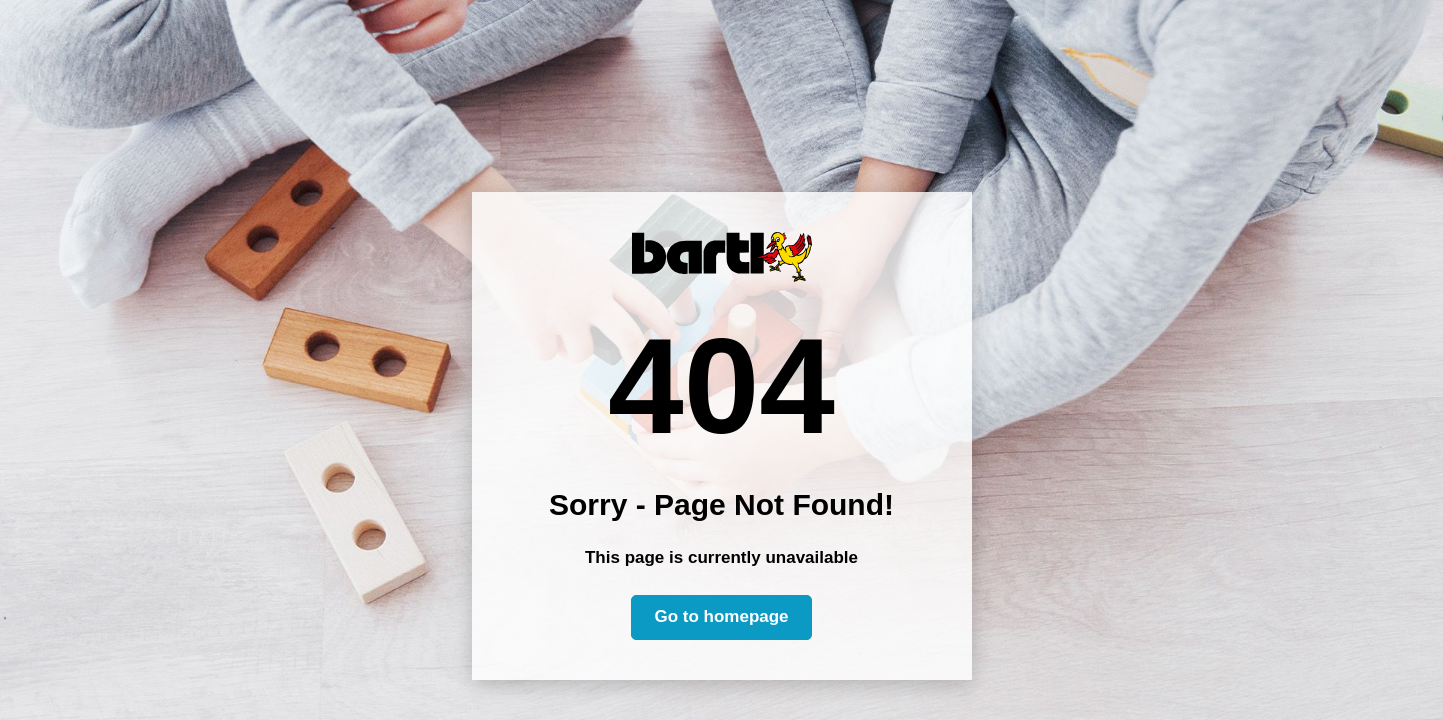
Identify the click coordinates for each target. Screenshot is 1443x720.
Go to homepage (721, 616)
